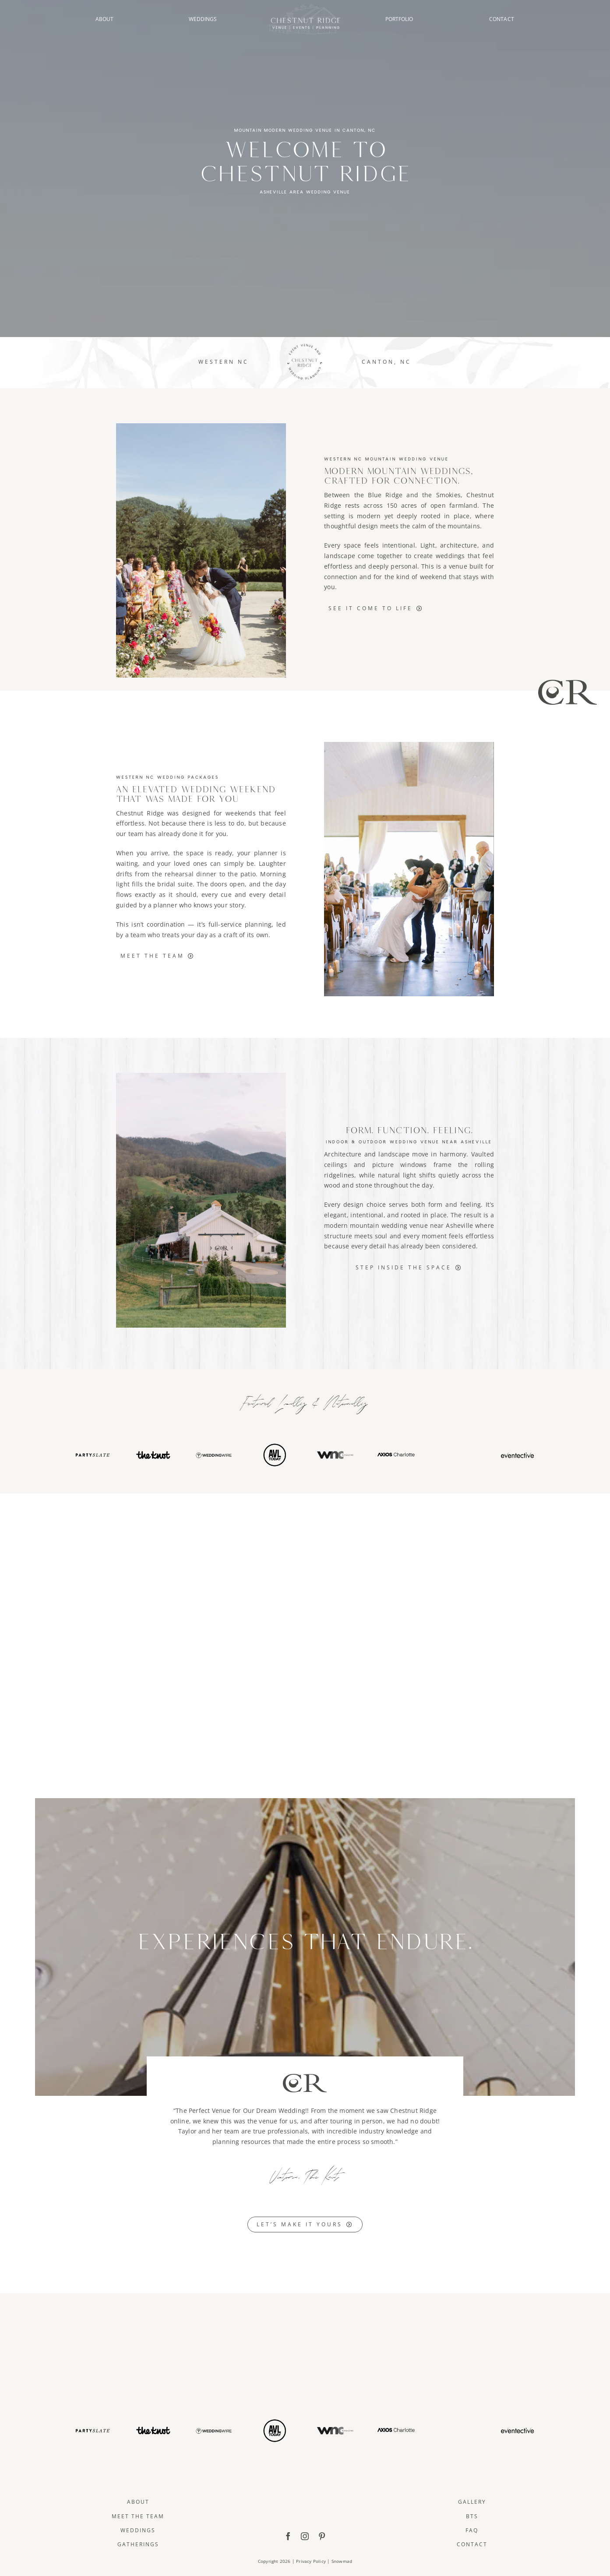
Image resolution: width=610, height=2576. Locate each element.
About (138, 2502)
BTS (472, 2516)
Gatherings (138, 2544)
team (136, 833)
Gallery (472, 2502)
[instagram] (305, 2536)
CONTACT (501, 19)
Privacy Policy (311, 2561)
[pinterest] (322, 2536)
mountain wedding (378, 1225)
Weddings (137, 2530)
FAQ (471, 2530)
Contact (472, 2544)
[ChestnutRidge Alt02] (305, 7)
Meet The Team (138, 2516)
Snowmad (341, 2561)
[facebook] (288, 2536)
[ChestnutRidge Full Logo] (305, 2480)
